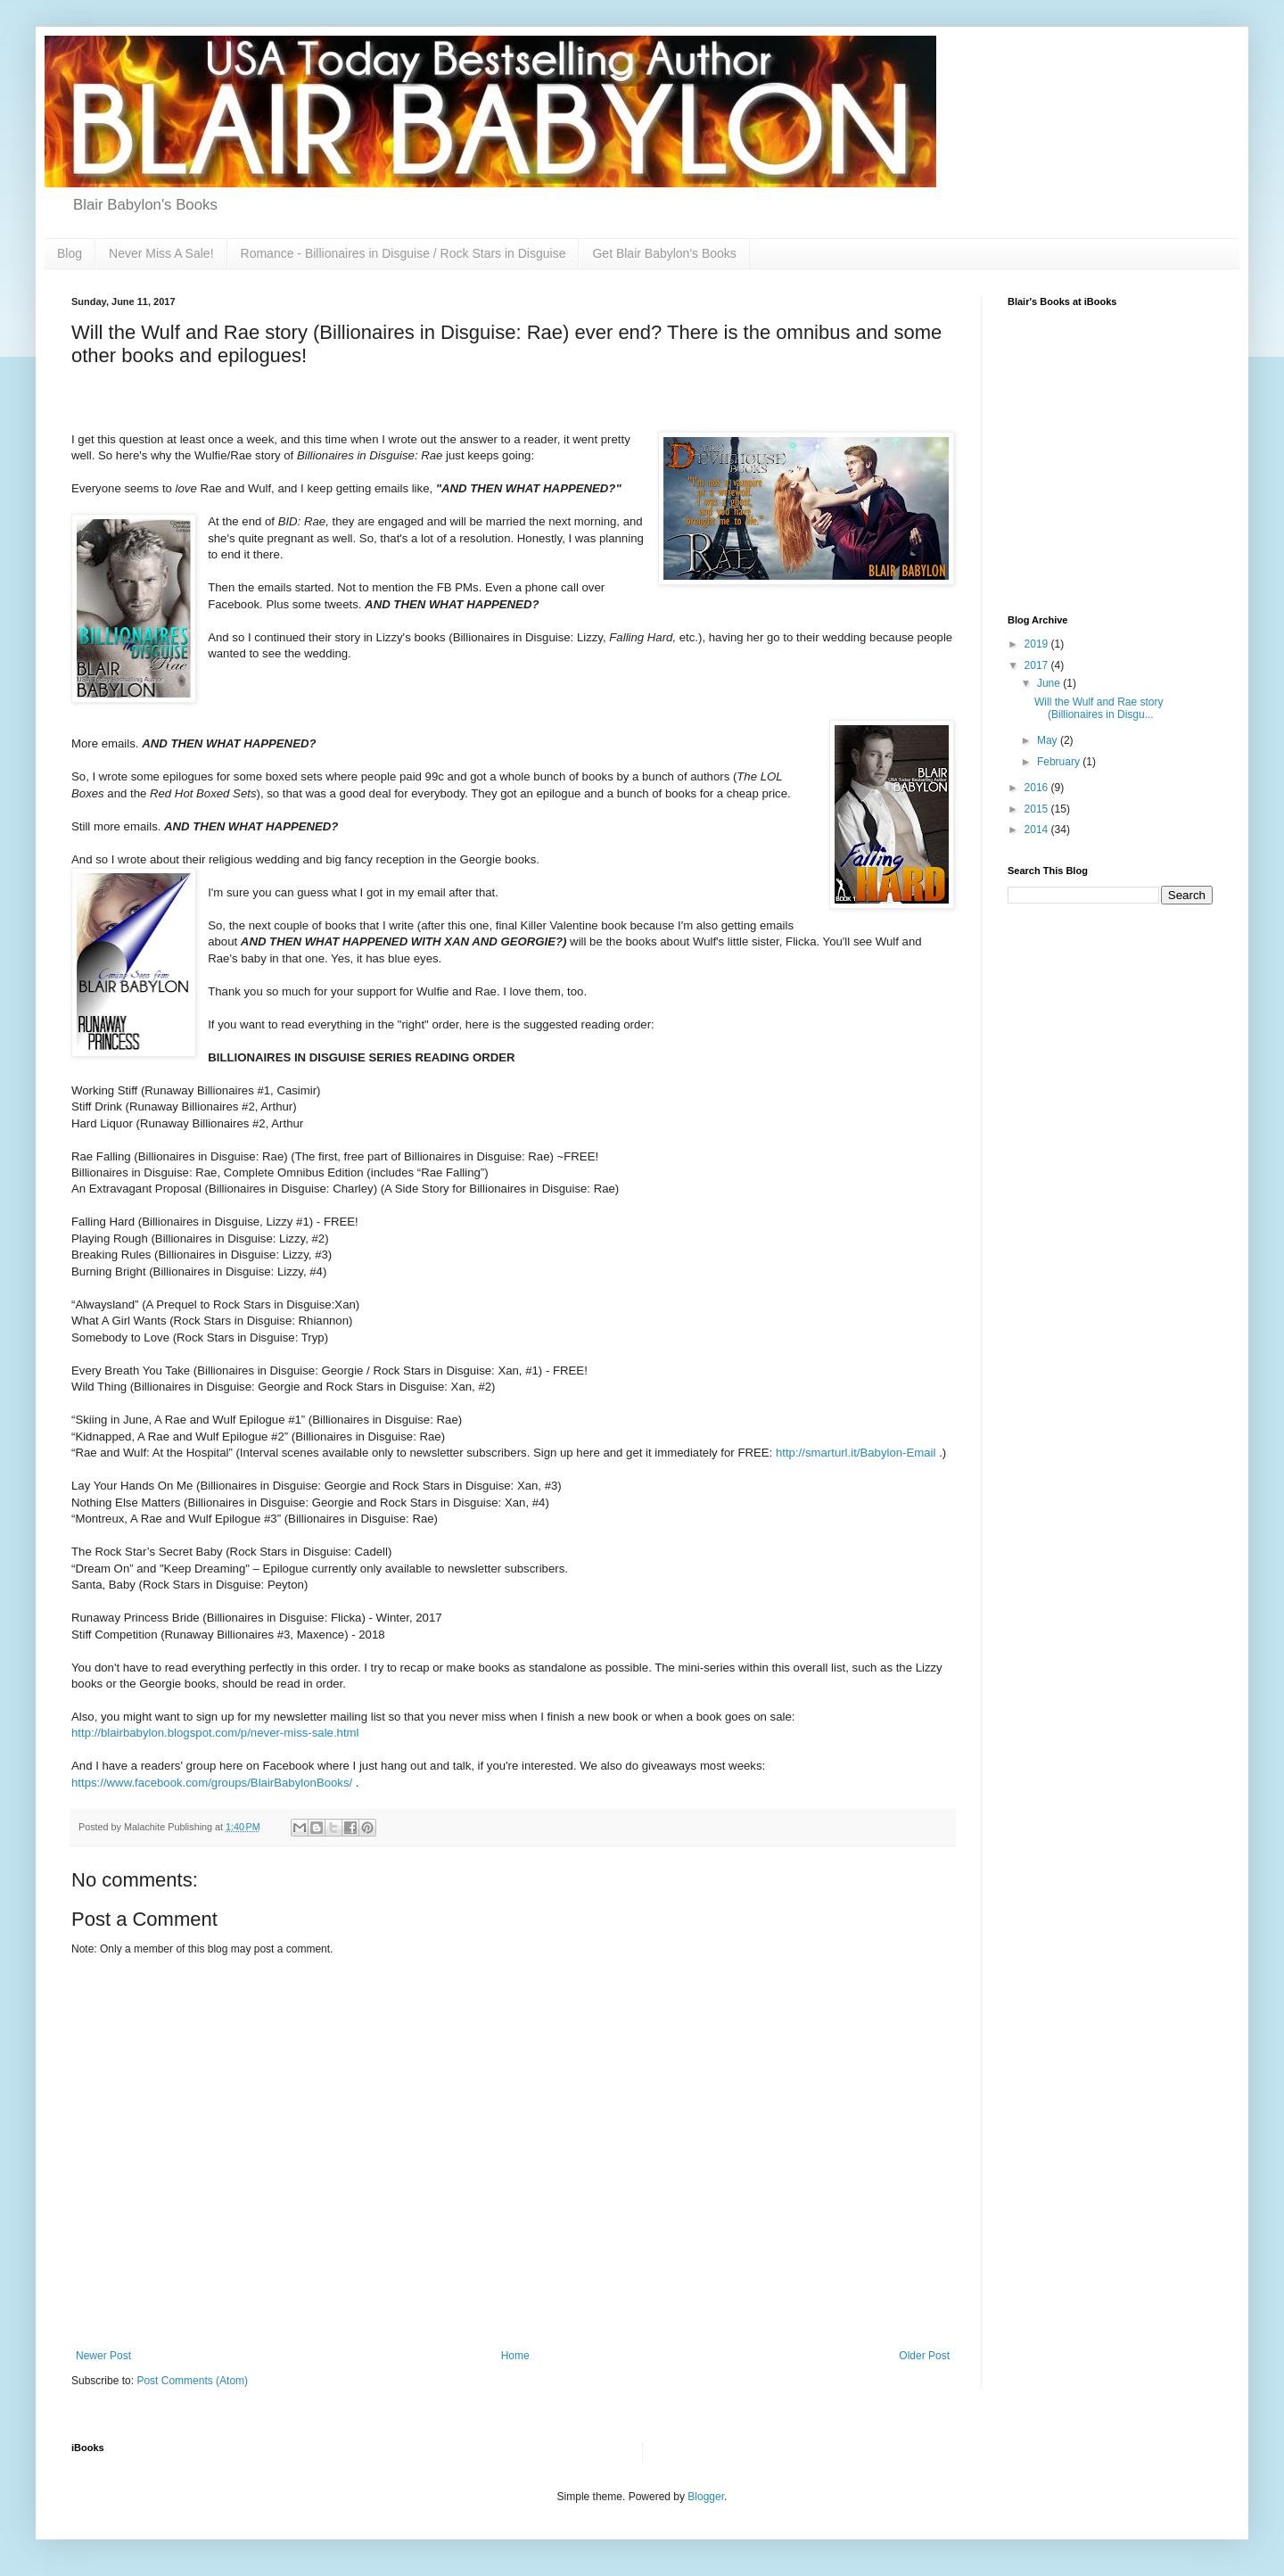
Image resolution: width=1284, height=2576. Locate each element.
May (1048, 740)
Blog (69, 253)
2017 (1038, 665)
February (1059, 761)
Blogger (705, 2496)
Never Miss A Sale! (161, 253)
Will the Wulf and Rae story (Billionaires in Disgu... (1099, 708)
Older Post (924, 2355)
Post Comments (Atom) (192, 2380)
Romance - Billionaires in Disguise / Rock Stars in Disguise (403, 253)
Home (515, 2355)
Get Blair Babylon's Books (664, 253)
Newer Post (103, 2355)
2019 (1038, 644)
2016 (1038, 787)
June (1050, 683)
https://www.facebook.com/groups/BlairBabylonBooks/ (213, 1782)
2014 (1038, 829)
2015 (1038, 809)
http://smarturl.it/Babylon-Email (857, 1452)
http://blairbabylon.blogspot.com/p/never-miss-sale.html (215, 1732)
